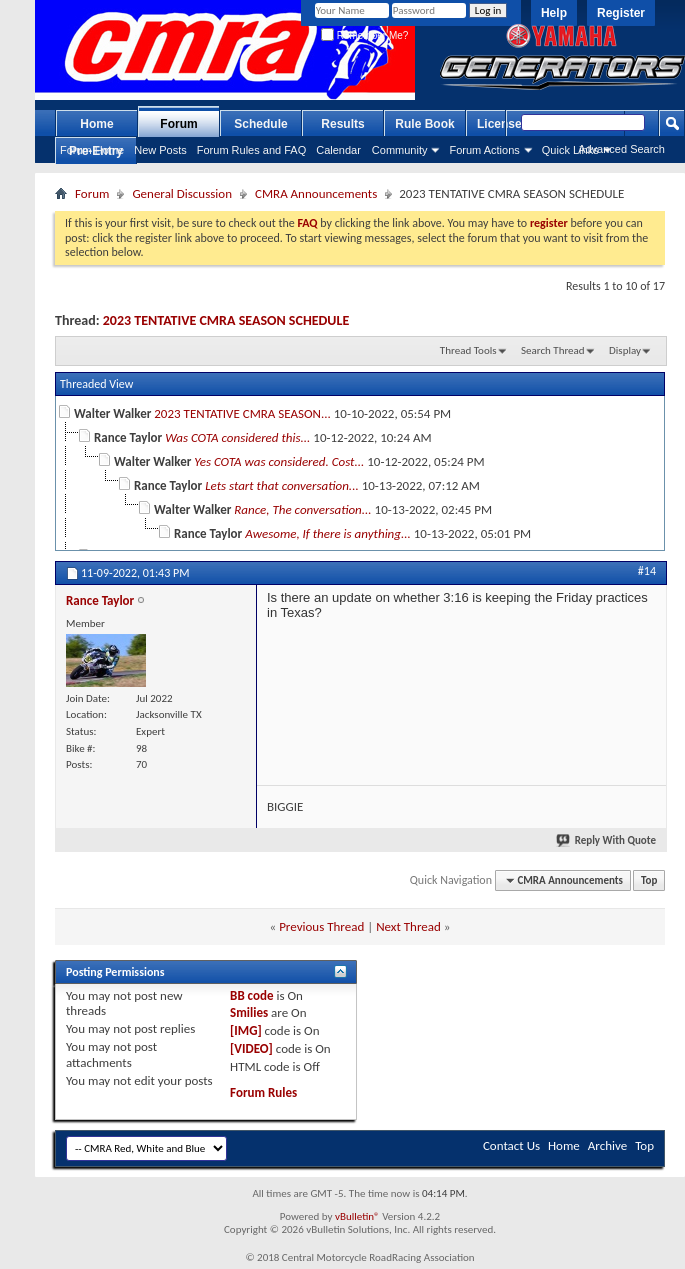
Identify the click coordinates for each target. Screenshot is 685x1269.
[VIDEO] (251, 1048)
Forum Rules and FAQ (251, 150)
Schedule (260, 124)
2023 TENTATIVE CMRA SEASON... (242, 413)
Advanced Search (621, 149)
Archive (607, 1145)
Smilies (249, 1012)
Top (649, 880)
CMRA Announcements (316, 193)
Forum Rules (263, 1092)
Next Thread (408, 926)
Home (96, 124)
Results (342, 124)
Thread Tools (468, 350)
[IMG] (246, 1030)
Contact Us (511, 1145)
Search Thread (553, 350)
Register (621, 13)
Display (625, 350)
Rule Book (424, 124)
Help (554, 13)
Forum (178, 124)
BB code (251, 995)
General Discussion (182, 193)
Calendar (338, 150)
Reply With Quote (607, 840)
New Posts (160, 150)
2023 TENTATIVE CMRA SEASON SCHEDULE (226, 320)
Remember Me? (364, 35)
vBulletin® (357, 1216)
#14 (647, 571)
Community (400, 150)
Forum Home (92, 150)
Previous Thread (321, 926)
